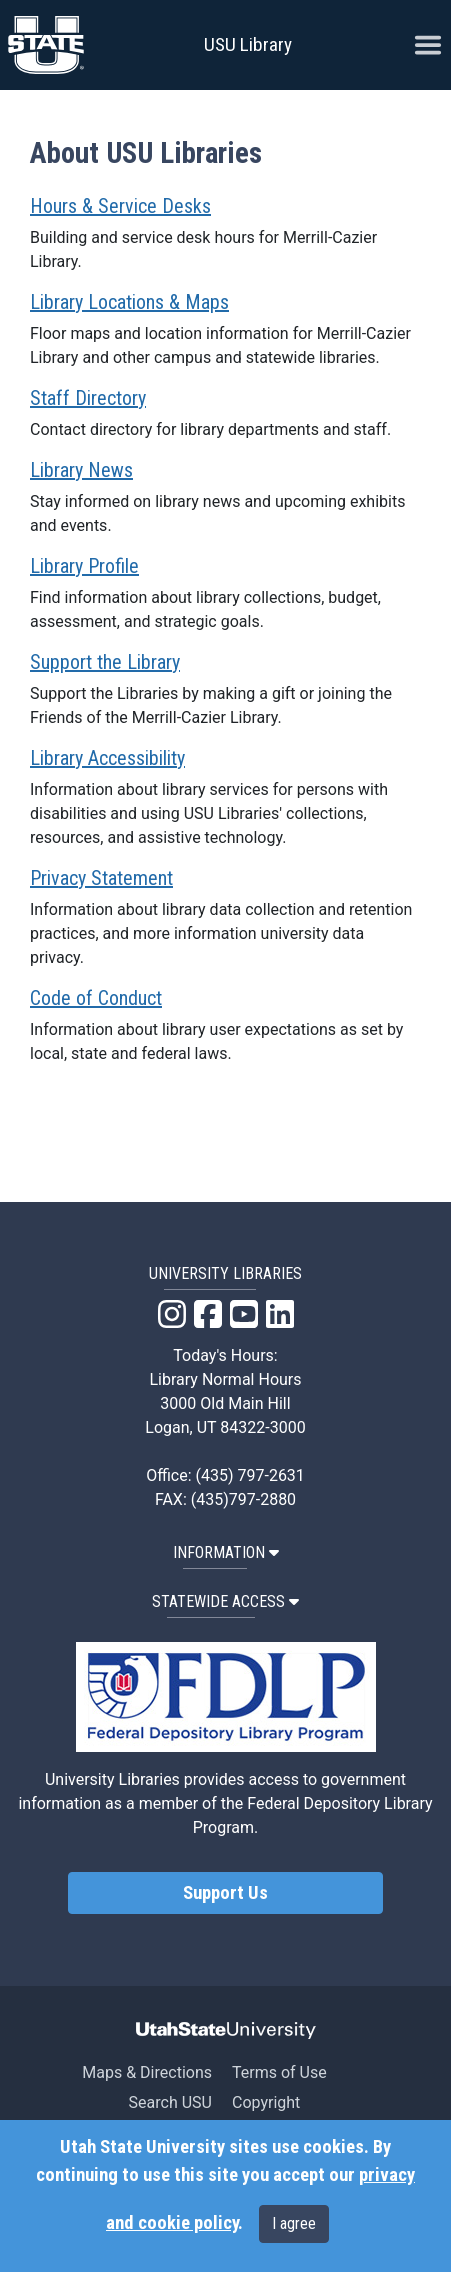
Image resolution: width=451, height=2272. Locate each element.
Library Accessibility (107, 758)
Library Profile (84, 566)
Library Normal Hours (226, 1379)
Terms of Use (279, 2072)
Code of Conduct (96, 998)
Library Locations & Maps (129, 302)
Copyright (266, 2102)
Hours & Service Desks (120, 206)
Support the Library (105, 662)
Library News (81, 470)
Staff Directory (88, 398)
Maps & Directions (147, 2072)
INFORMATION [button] (226, 1552)
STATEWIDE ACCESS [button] (225, 1601)
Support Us (225, 1893)
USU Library (248, 44)
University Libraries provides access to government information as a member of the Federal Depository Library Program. (225, 1803)
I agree (294, 2223)
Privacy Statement (101, 878)
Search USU (170, 2102)
